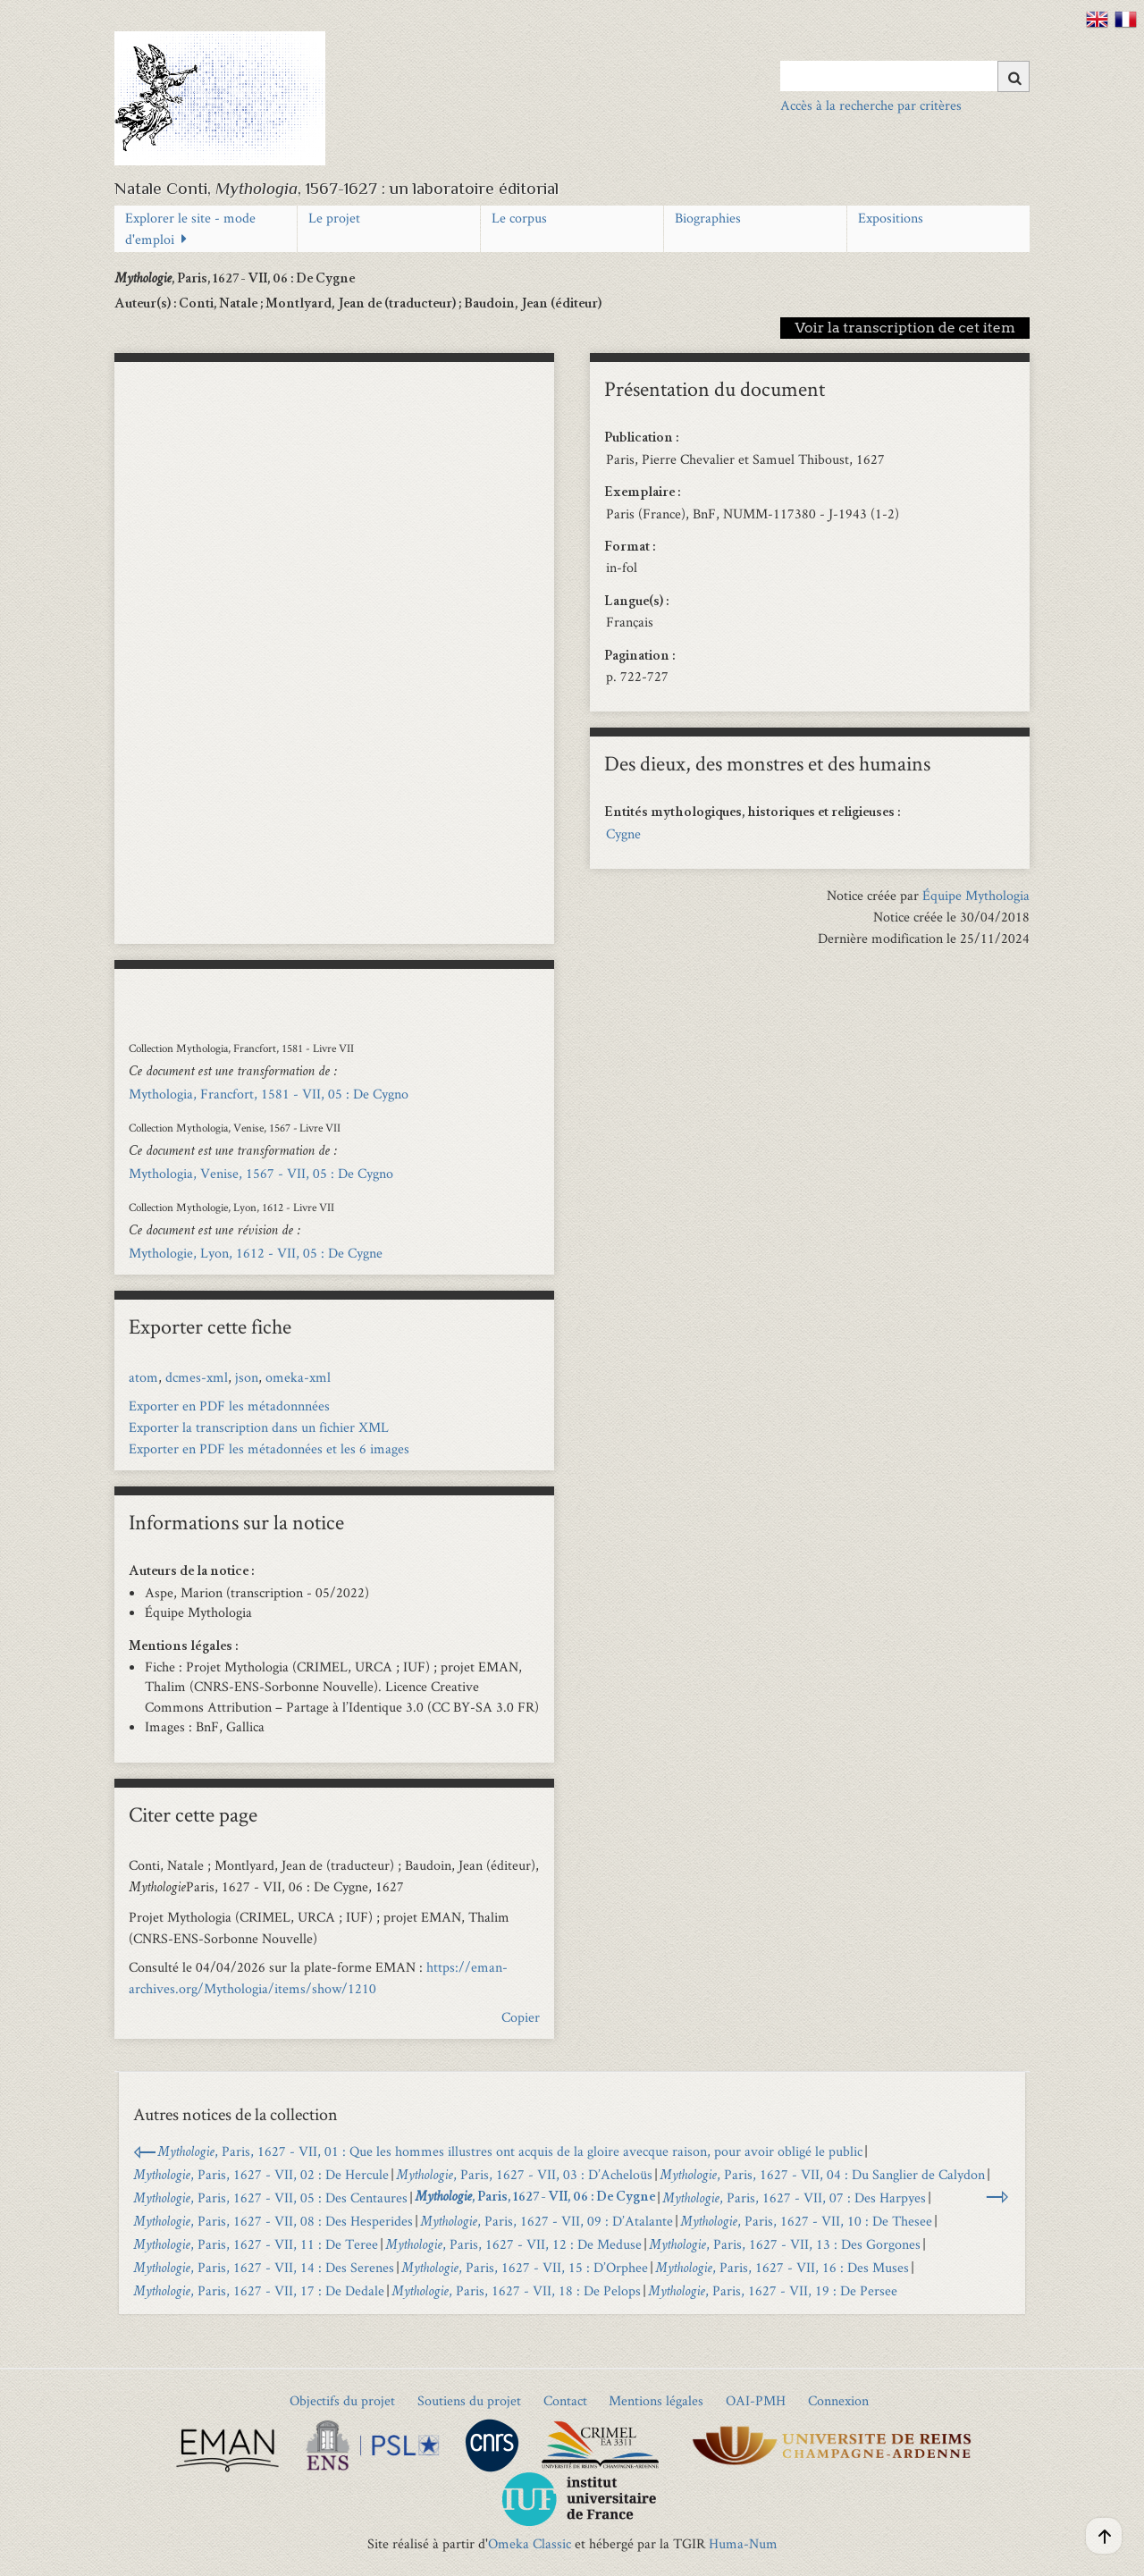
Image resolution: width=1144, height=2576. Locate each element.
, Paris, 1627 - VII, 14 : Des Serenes (263, 2267)
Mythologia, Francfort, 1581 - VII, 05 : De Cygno (268, 1093)
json (246, 1377)
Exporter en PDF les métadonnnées (229, 1405)
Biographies (708, 217)
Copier (520, 2017)
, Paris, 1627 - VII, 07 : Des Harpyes (794, 2197)
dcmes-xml (196, 1377)
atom (143, 1377)
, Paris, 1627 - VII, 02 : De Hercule (261, 2174)
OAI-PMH (756, 2400)
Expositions (890, 217)
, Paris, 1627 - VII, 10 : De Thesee (806, 2220)
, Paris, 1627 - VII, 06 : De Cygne (535, 2198)
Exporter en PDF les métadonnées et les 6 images (269, 1448)
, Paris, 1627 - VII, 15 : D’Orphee (524, 2267)
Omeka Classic (529, 2543)
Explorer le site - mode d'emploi (190, 228)
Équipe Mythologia (976, 895)
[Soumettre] (1013, 76)
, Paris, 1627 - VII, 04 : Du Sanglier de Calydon (822, 2174)
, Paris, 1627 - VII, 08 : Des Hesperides (273, 2220)
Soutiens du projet (469, 2400)
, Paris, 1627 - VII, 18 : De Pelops (516, 2290)
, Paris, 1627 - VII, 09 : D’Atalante (546, 2220)
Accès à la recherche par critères (871, 105)
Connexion (838, 2400)
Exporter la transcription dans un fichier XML (259, 1427)
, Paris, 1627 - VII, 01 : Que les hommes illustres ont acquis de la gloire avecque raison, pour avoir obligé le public (509, 2151)
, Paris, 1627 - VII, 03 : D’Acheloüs (524, 2174)
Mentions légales (656, 2400)
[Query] (905, 76)
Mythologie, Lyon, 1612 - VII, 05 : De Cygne (256, 1252)
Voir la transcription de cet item (905, 327)
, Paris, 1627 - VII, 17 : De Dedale (258, 2290)
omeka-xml (298, 1377)
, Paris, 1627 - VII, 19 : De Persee (772, 2290)
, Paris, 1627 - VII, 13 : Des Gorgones (785, 2244)
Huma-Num (743, 2543)
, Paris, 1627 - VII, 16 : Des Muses (782, 2267)
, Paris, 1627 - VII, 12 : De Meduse (513, 2244)
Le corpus (519, 217)
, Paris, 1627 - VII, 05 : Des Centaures (270, 2197)
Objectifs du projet (342, 2400)
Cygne (623, 833)
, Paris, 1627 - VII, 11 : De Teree (255, 2244)
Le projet (334, 217)
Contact (565, 2400)
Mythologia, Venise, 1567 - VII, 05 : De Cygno (261, 1173)
